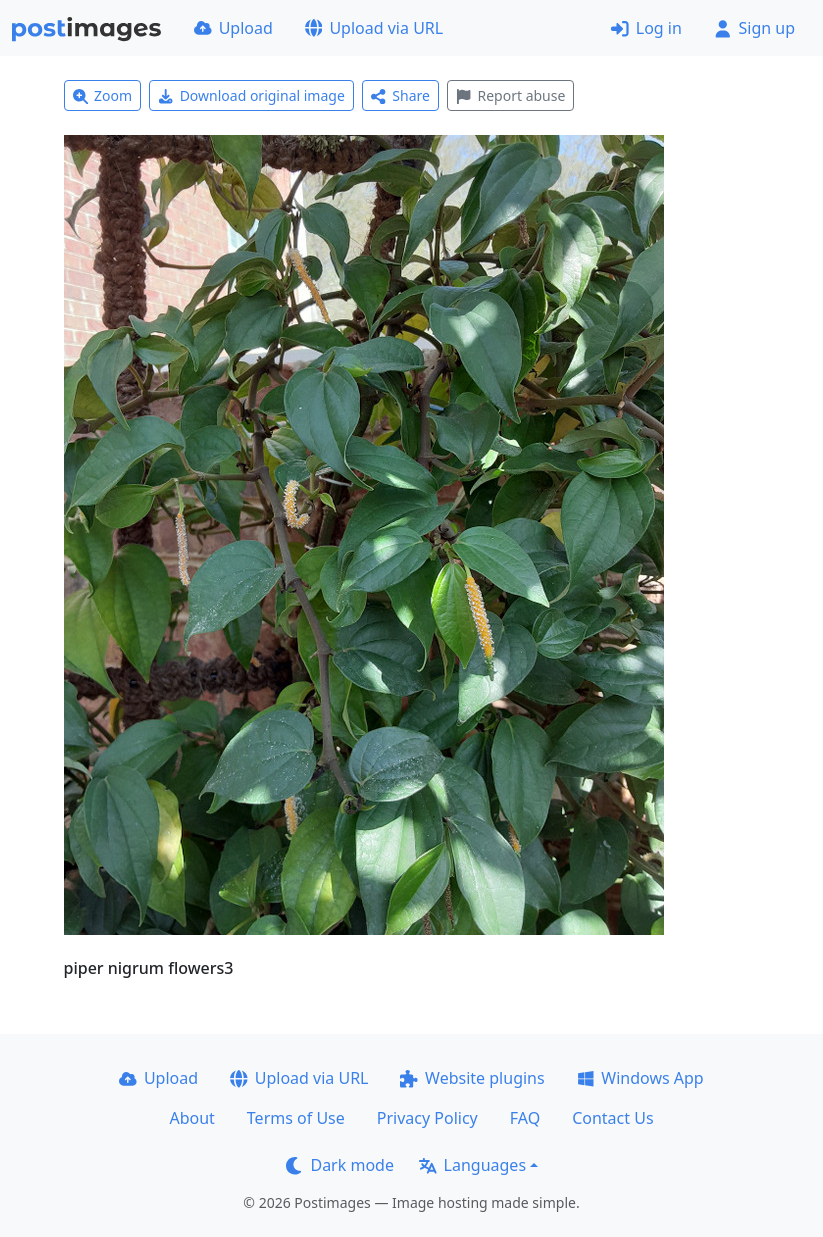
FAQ (525, 1118)
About (191, 1118)
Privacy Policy (427, 1118)
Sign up (754, 28)
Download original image (251, 95)
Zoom (103, 95)
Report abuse (510, 95)
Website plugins (472, 1078)
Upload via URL (374, 28)
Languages (472, 1165)
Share (400, 95)
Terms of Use (296, 1118)
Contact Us (612, 1118)
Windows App (640, 1078)
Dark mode (340, 1165)
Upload (233, 28)
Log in (646, 28)
